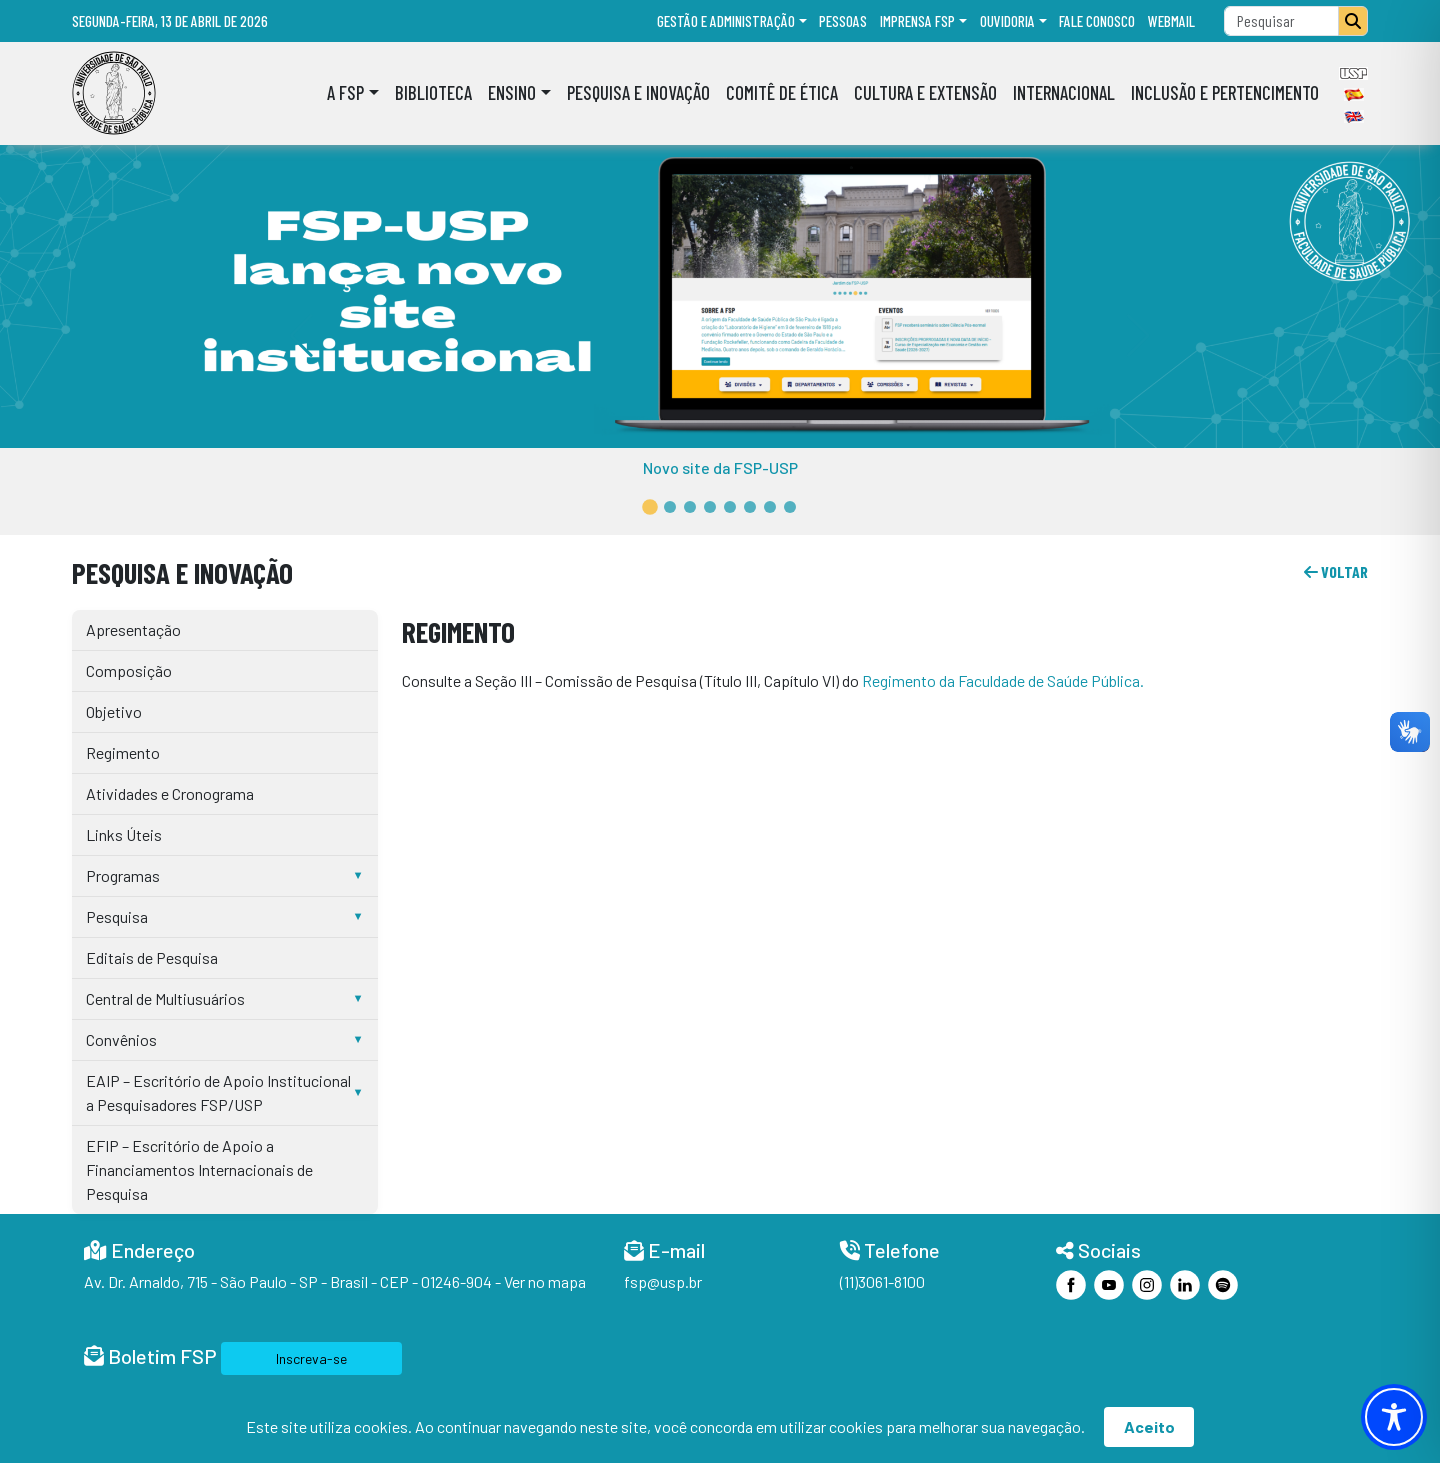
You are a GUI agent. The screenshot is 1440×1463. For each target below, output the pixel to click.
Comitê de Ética (782, 92)
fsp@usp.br (663, 1281)
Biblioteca (433, 92)
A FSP (345, 92)
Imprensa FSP (917, 21)
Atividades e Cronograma (170, 793)
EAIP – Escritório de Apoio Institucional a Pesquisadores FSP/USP (218, 1092)
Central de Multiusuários (165, 998)
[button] (650, 507)
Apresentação (133, 629)
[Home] (114, 93)
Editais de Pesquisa (152, 957)
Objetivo (114, 711)
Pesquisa (117, 916)
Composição (129, 670)
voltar (1336, 571)
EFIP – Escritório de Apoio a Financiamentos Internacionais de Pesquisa (199, 1169)
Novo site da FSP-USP (720, 467)
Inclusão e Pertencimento (1225, 92)
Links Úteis (124, 834)
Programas (123, 875)
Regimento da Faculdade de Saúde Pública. (1003, 680)
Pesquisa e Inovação (638, 92)
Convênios (121, 1039)
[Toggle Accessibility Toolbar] (1394, 1417)
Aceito (1149, 1426)
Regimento (123, 752)
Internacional (1064, 92)
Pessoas (843, 21)
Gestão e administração (726, 21)
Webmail (1171, 21)
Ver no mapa (545, 1281)
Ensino (512, 92)
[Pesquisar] (1353, 21)
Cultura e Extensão (925, 92)
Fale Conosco (1097, 21)
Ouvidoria (1007, 21)
